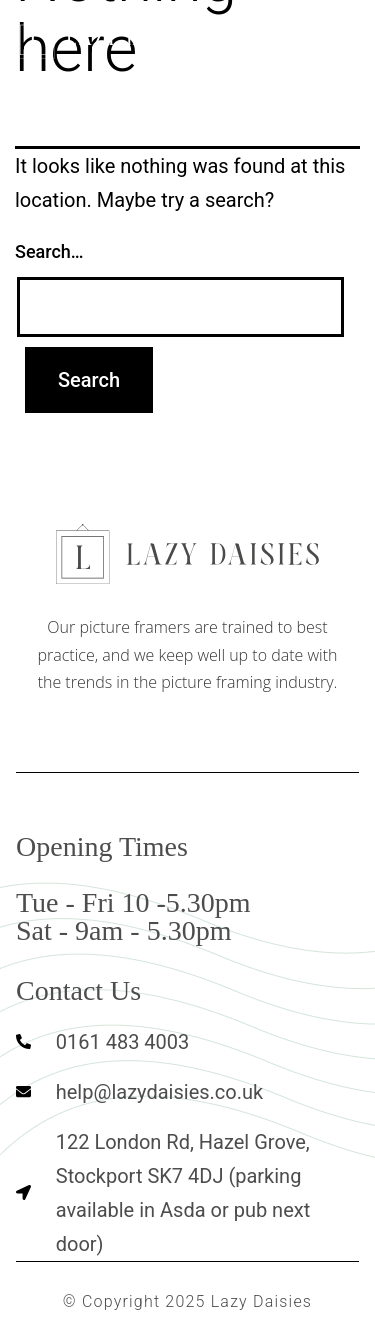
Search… (49, 251)
